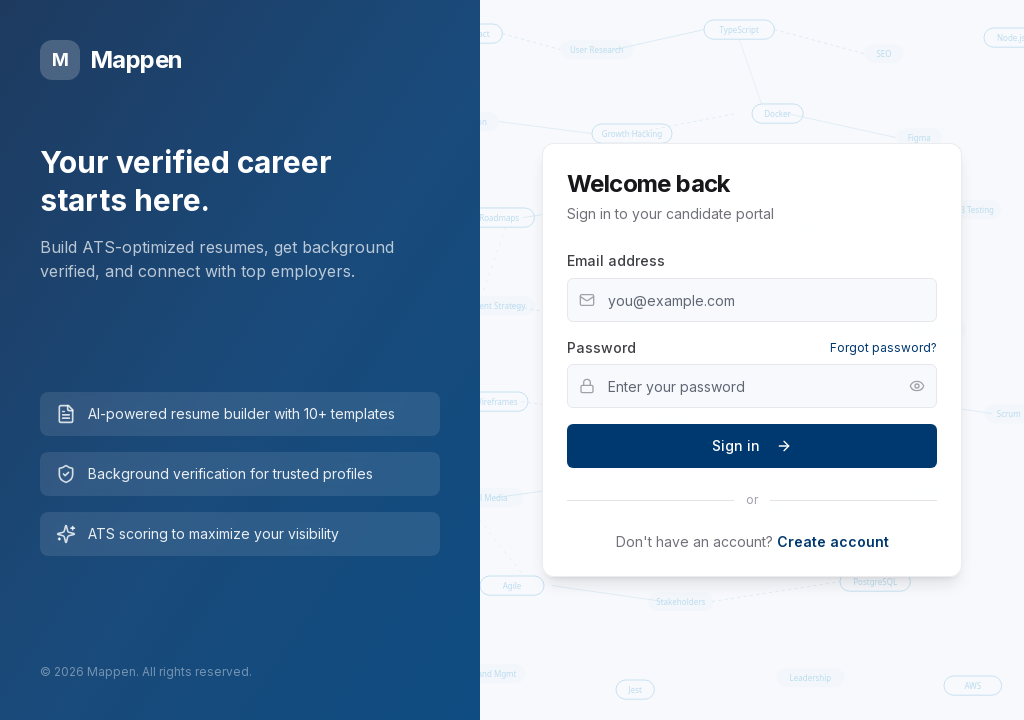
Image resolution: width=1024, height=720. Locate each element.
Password (601, 347)
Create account (833, 541)
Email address (616, 260)
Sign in (752, 445)
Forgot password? (883, 347)
